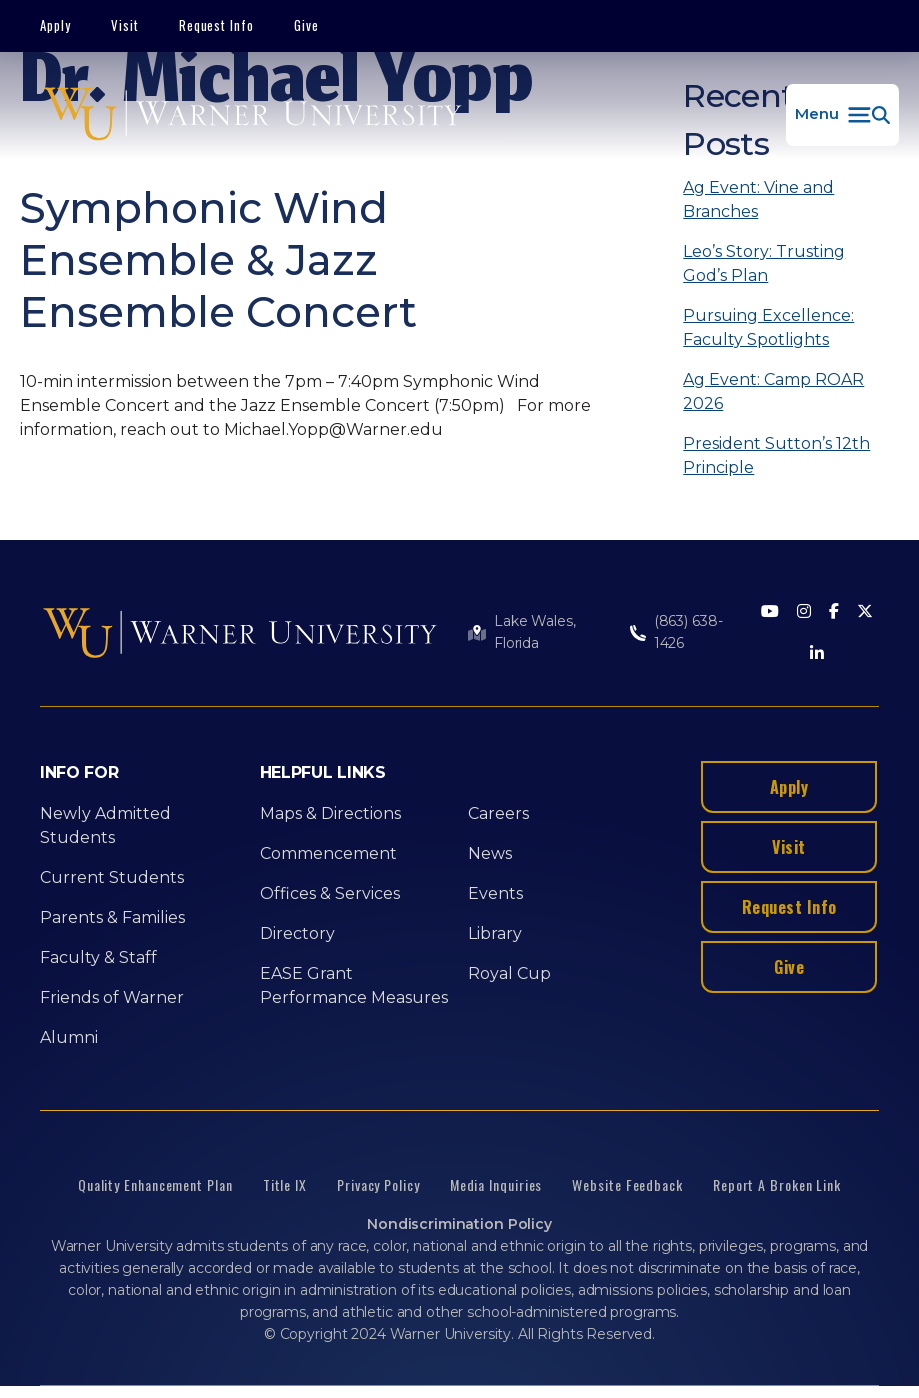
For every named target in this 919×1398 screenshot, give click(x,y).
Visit (125, 25)
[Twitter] (865, 612)
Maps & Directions (330, 813)
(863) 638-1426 (688, 632)
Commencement (328, 853)
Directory (297, 933)
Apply (55, 25)
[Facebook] (834, 612)
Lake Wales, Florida (534, 632)
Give (306, 25)
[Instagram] (804, 612)
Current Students (112, 877)
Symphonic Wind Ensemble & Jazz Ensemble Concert (218, 260)
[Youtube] (770, 612)
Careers (498, 813)
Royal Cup (509, 973)
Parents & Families (112, 917)
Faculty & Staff (98, 957)
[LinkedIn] (817, 654)
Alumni (69, 1037)
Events (495, 893)
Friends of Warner (112, 997)
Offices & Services (330, 893)
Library (495, 933)
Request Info (217, 25)
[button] (842, 115)
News (490, 853)
